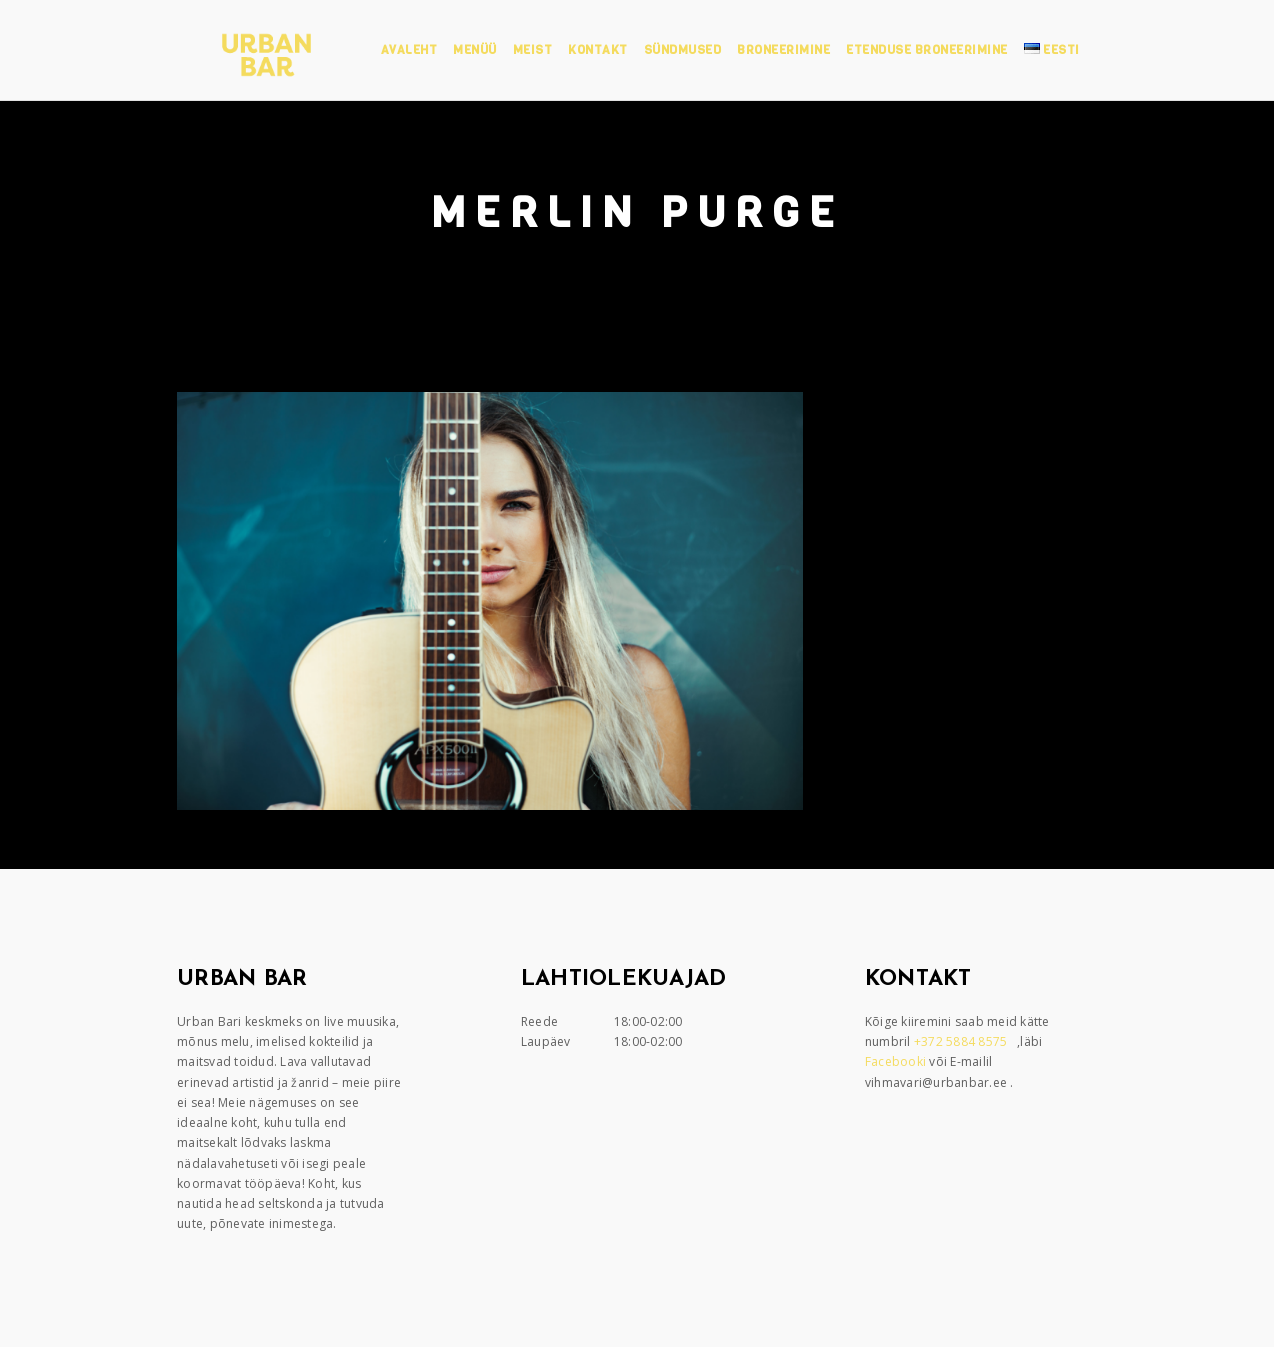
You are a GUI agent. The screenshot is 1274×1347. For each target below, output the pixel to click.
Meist (533, 50)
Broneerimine (783, 50)
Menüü (475, 50)
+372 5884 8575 (962, 1041)
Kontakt (598, 50)
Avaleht (409, 50)
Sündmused (683, 50)
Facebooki (897, 1061)
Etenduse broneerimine (927, 50)
